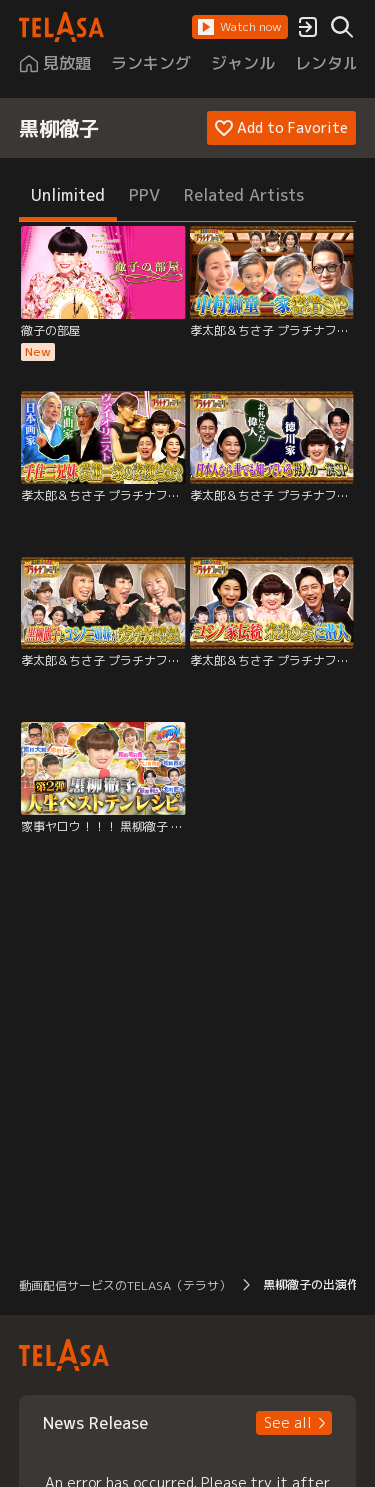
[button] (240, 27)
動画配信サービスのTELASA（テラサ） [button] (125, 1285)
